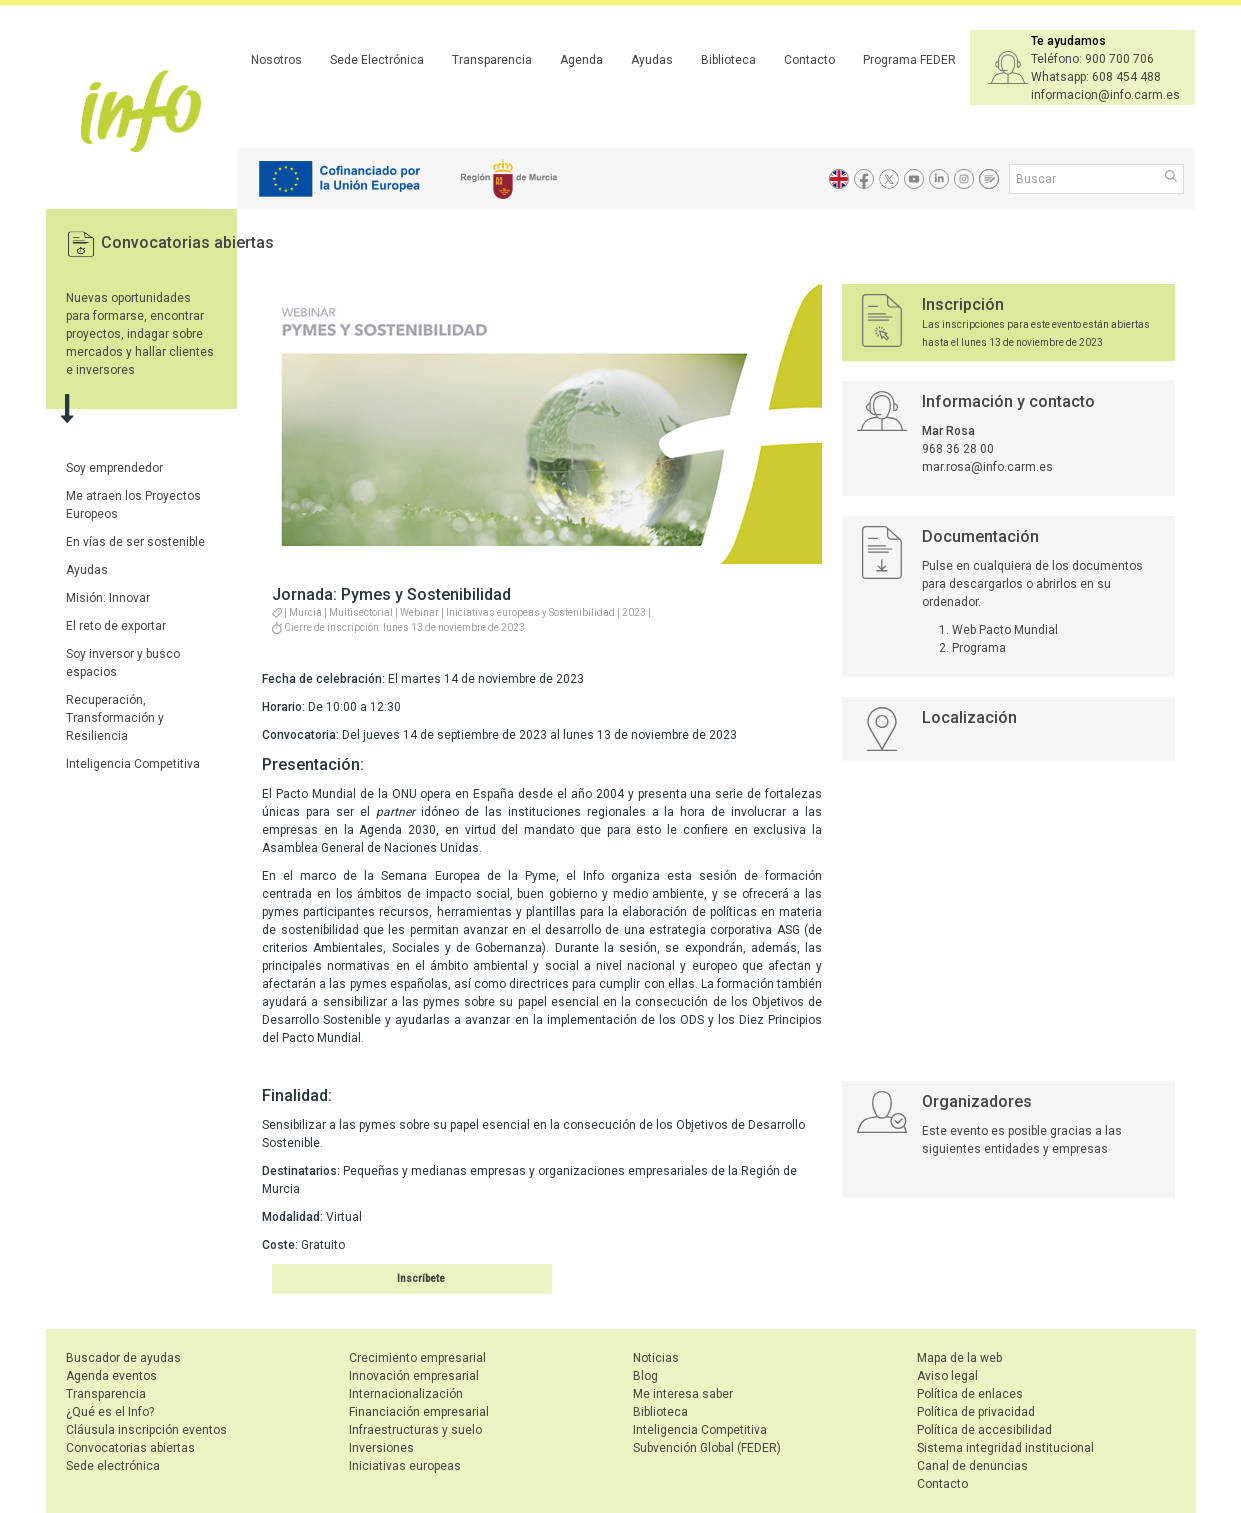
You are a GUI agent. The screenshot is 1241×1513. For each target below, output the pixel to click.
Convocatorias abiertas (187, 242)
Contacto (809, 60)
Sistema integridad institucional (1005, 1448)
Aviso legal (947, 1376)
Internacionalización (406, 1394)
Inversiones (381, 1448)
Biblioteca (728, 60)
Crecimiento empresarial (417, 1358)
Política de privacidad (976, 1412)
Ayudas (652, 60)
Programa (979, 648)
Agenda (581, 60)
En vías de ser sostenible (135, 542)
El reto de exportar (116, 626)
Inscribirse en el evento (388, 1278)
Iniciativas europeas (405, 1466)
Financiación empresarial (419, 1412)
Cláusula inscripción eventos (146, 1430)
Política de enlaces (970, 1394)
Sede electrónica (113, 1466)
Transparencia (492, 60)
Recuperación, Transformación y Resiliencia (115, 718)
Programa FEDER (909, 60)
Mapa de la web (959, 1358)
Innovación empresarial (414, 1376)
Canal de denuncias (972, 1466)
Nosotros (276, 60)
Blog (645, 1376)
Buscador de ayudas (123, 1358)
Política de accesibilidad (984, 1430)
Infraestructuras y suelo (415, 1430)
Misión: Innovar (108, 598)
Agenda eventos (111, 1376)
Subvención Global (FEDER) (707, 1448)
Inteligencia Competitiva (133, 764)
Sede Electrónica (377, 60)
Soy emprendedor (114, 468)
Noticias (656, 1358)
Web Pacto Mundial (1005, 630)
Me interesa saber (683, 1394)
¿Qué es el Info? (110, 1412)
